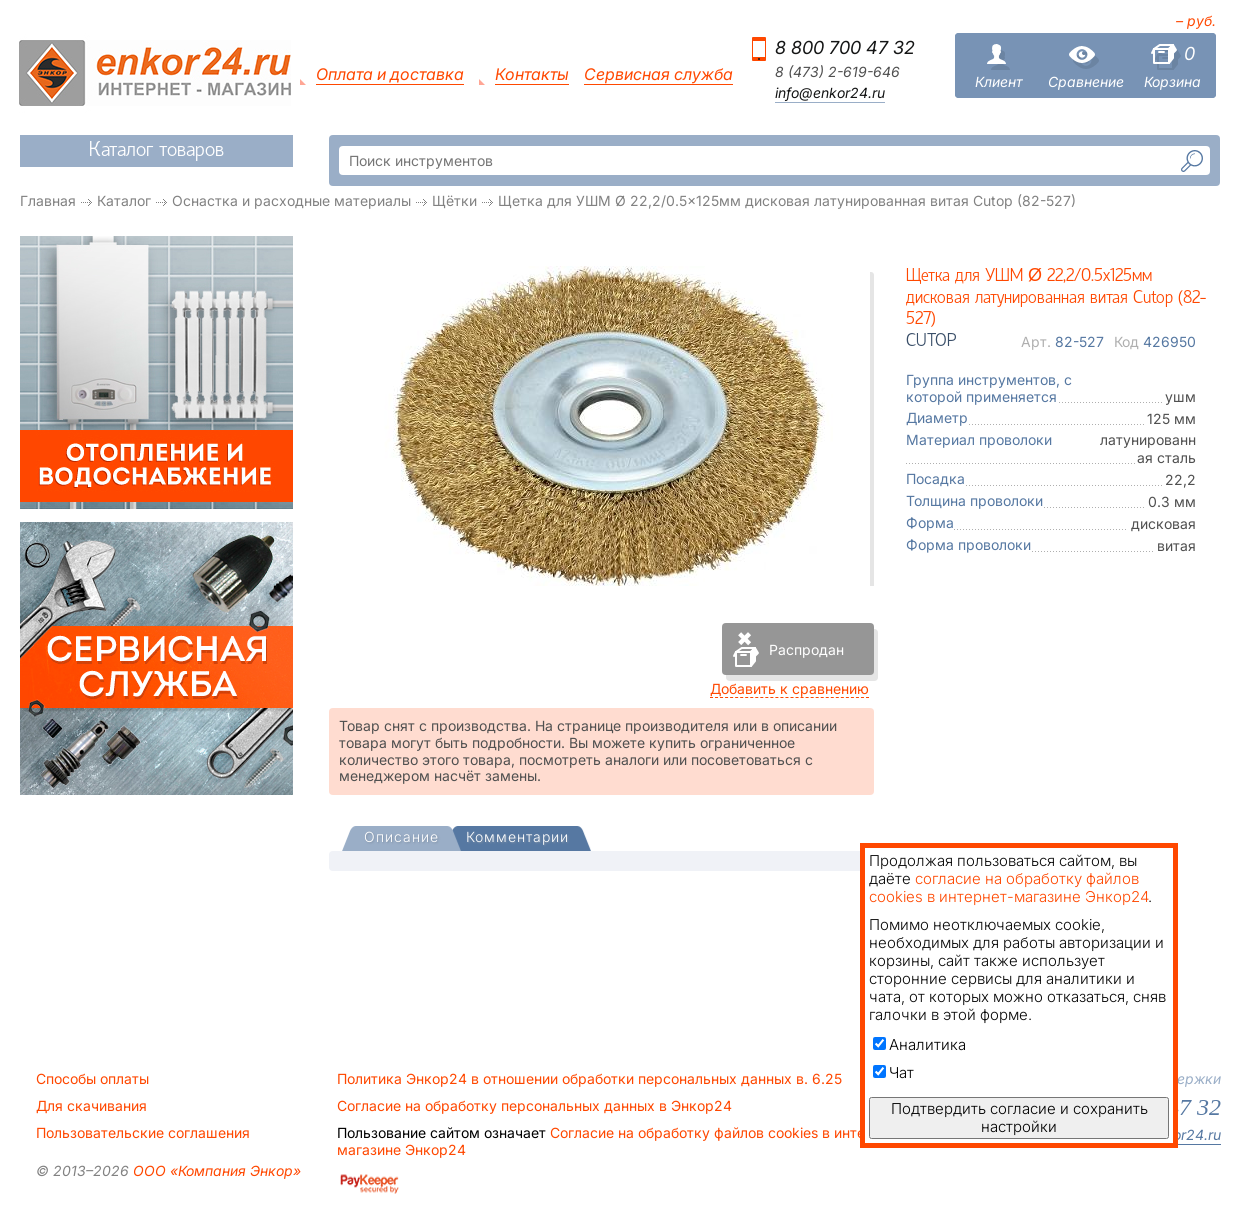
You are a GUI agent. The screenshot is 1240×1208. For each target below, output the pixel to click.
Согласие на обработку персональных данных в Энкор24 (534, 1106)
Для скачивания (91, 1106)
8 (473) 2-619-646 (837, 72)
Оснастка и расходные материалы (291, 200)
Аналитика (919, 1044)
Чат (893, 1072)
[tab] (401, 839)
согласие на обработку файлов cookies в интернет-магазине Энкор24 (1008, 887)
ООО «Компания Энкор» (215, 1170)
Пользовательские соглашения (143, 1133)
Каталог (124, 200)
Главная (48, 200)
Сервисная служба (658, 74)
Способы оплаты (92, 1079)
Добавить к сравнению (789, 688)
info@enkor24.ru (830, 93)
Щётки (454, 200)
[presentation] (401, 838)
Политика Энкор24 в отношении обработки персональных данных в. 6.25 (589, 1079)
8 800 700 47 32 (845, 47)
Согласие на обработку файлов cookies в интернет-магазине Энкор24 (620, 1141)
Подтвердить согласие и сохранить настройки (1019, 1117)
